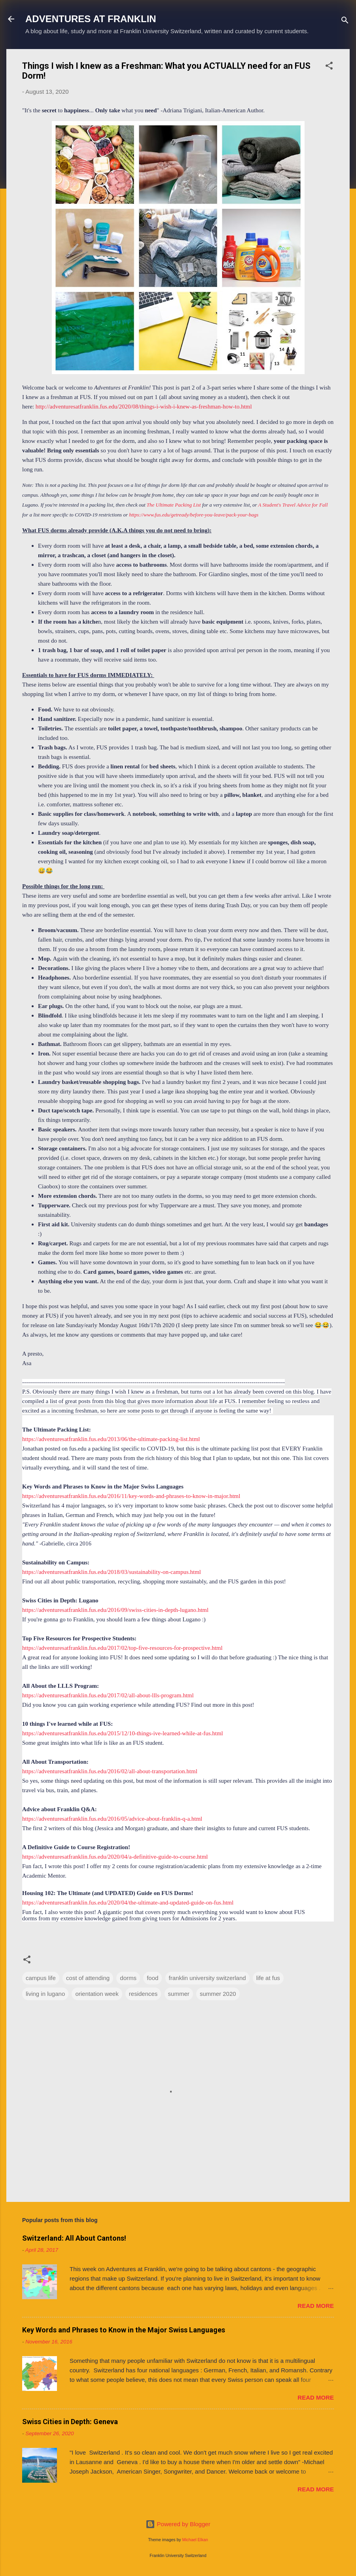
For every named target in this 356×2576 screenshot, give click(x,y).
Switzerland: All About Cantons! (74, 2238)
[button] (329, 67)
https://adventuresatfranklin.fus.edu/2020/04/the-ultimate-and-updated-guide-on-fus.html (127, 1902)
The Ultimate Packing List (174, 505)
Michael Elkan (195, 2539)
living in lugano (45, 1993)
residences (143, 1993)
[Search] (345, 21)
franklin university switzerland (207, 1978)
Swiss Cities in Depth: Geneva (70, 2421)
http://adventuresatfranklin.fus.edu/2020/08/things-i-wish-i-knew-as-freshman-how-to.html (144, 406)
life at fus (268, 1978)
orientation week (96, 1993)
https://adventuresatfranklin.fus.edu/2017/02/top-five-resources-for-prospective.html (122, 1648)
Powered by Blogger (178, 2524)
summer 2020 (218, 1993)
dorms (128, 1978)
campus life (41, 1978)
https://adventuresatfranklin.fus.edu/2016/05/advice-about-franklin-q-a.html (112, 1819)
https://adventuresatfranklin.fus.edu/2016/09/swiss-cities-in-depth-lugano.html (115, 1610)
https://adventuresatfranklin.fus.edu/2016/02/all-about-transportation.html (109, 1771)
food (152, 1978)
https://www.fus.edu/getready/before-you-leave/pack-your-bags (194, 515)
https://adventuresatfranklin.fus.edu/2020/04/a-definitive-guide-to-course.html (115, 1857)
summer (178, 1993)
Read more (315, 2305)
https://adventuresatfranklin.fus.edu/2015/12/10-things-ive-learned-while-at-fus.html (122, 1733)
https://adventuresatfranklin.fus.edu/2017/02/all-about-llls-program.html (108, 1695)
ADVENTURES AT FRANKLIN (90, 18)
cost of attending (88, 1978)
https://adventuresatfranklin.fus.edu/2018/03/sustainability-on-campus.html (111, 1572)
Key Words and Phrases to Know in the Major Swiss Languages (123, 2330)
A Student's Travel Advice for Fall (293, 505)
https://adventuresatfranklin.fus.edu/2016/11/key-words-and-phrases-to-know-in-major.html (131, 1496)
